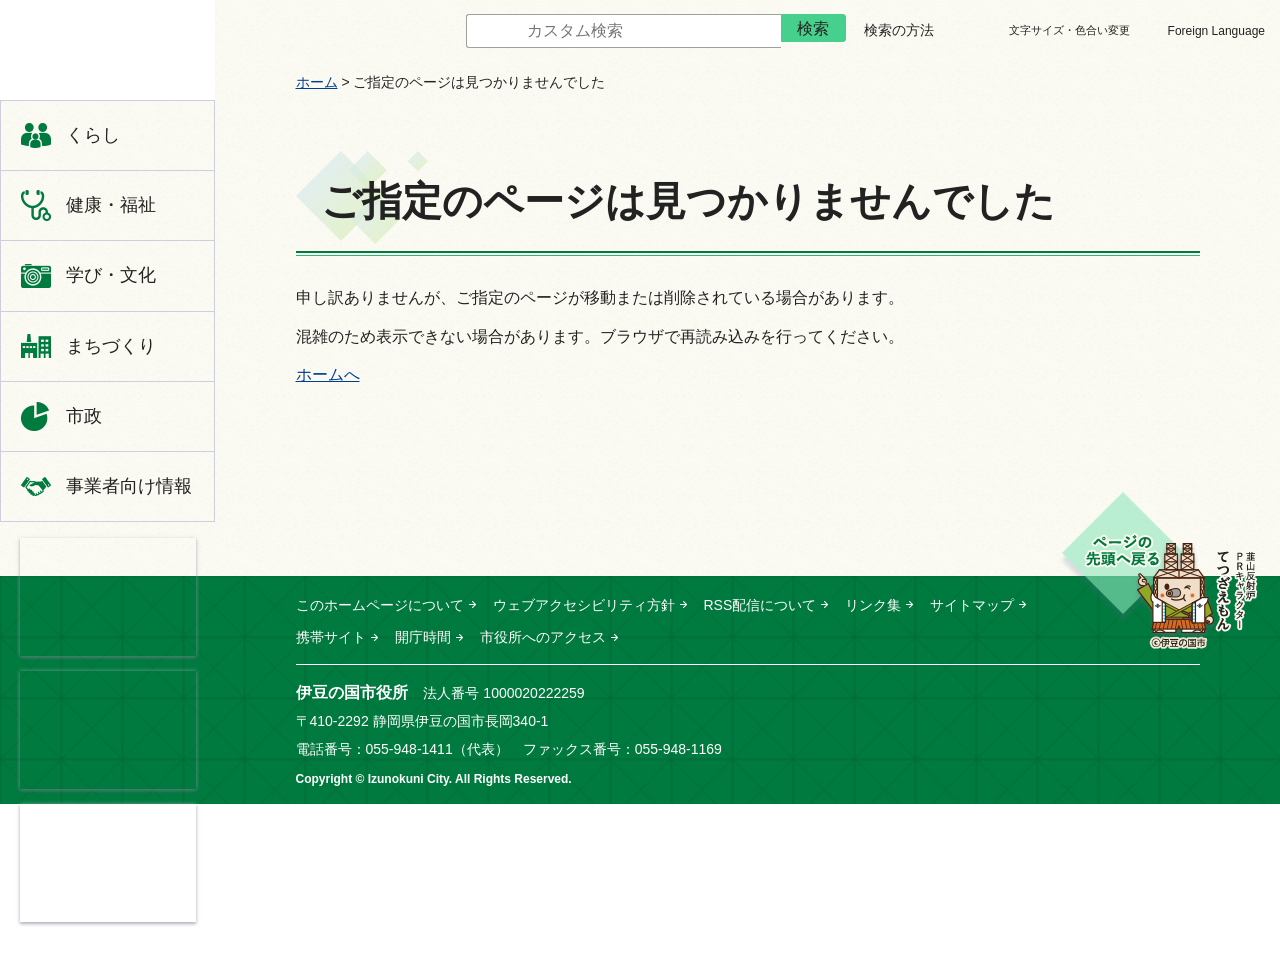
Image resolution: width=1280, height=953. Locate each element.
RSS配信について (760, 605)
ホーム (317, 82)
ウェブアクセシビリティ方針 (584, 605)
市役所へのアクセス (543, 637)
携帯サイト (331, 637)
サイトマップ (972, 605)
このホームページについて (380, 605)
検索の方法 (899, 30)
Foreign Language (1216, 31)
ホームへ (328, 374)
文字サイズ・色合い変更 (1069, 30)
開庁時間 (423, 637)
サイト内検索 (450, 31)
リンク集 (873, 605)
